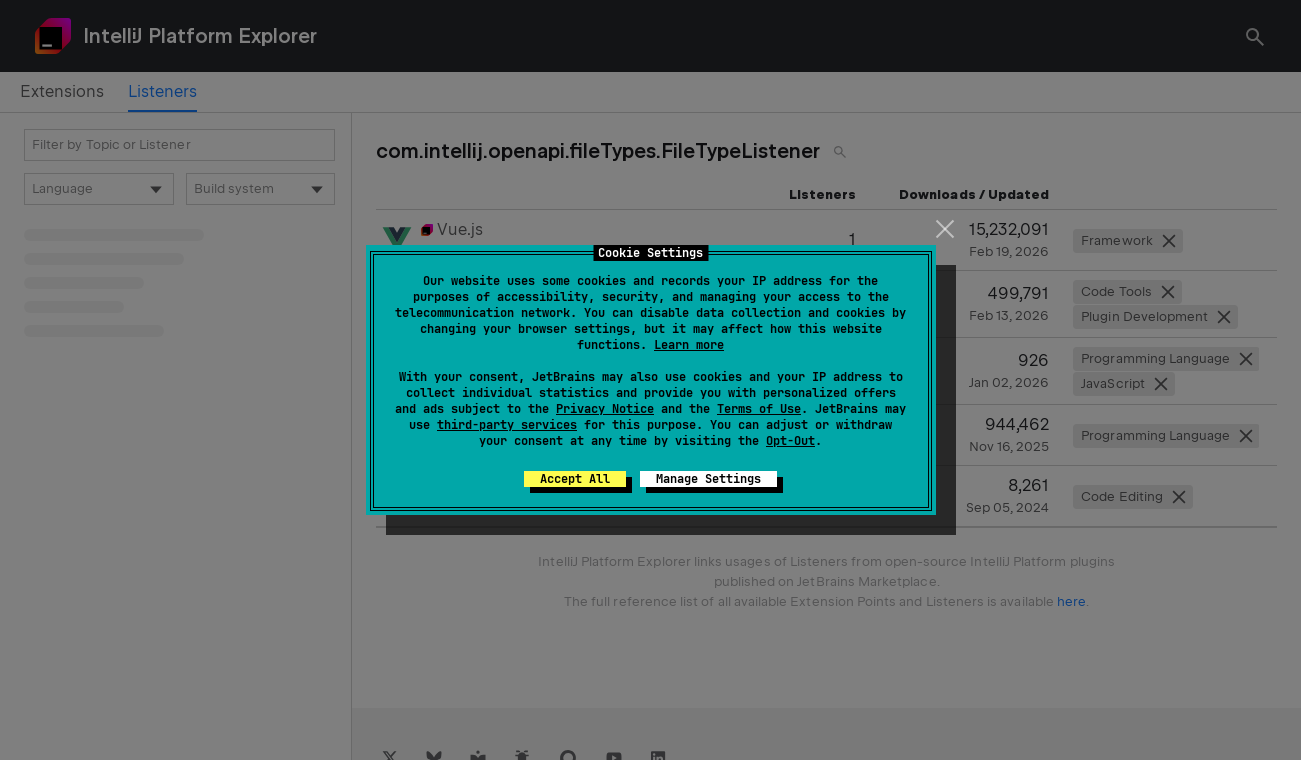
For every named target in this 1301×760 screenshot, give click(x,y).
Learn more (689, 345)
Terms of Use (759, 409)
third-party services (507, 425)
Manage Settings (708, 479)
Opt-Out (790, 441)
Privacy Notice (605, 409)
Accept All (575, 479)
